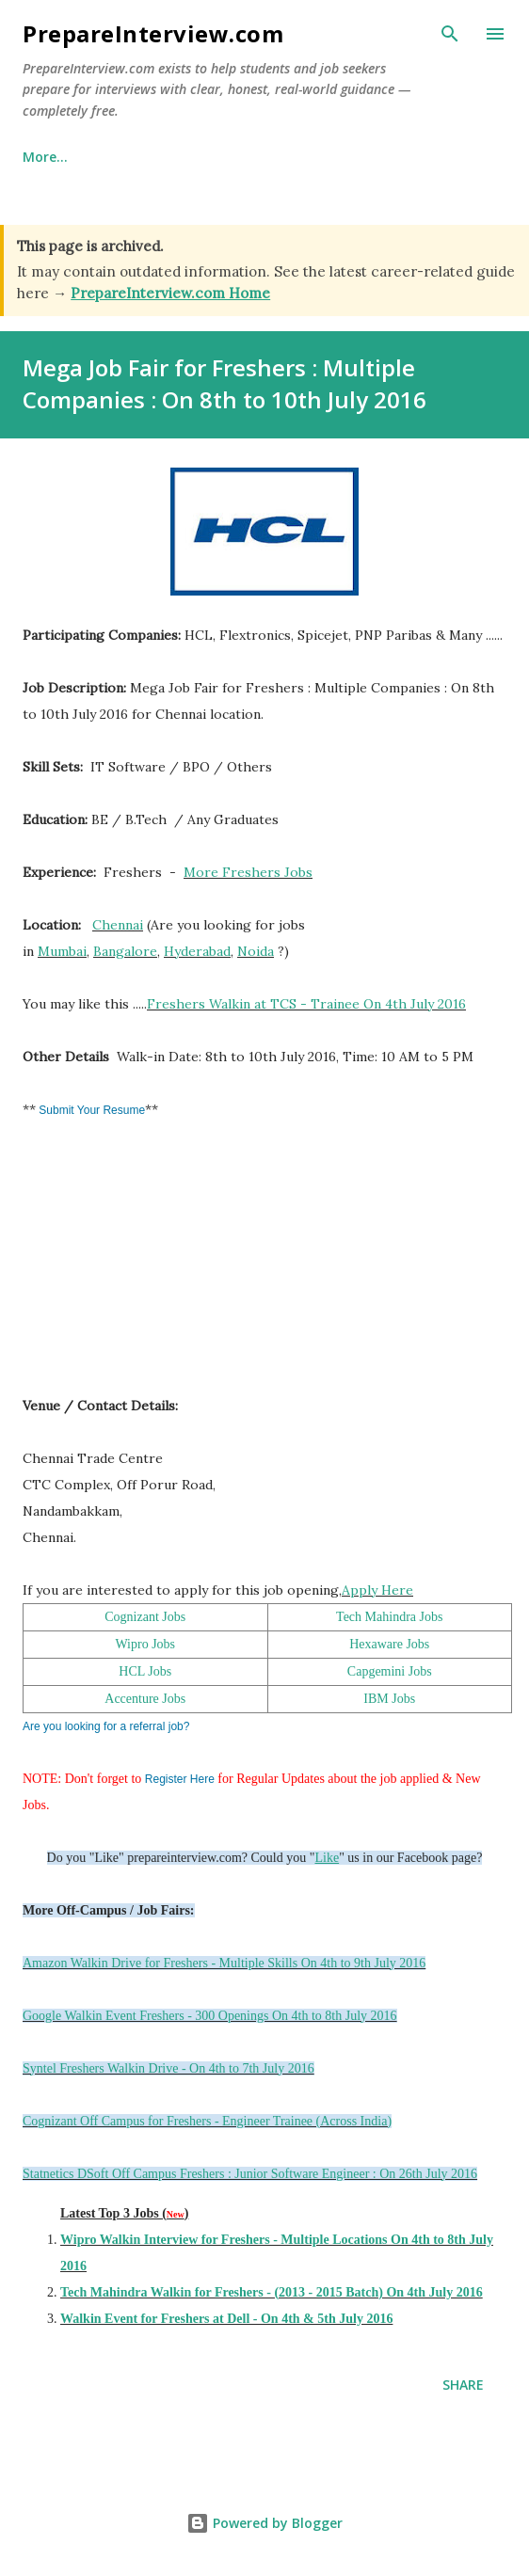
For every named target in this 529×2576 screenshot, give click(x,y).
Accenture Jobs (144, 1699)
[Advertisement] (164, 1266)
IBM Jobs (389, 1699)
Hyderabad (197, 951)
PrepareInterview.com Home (170, 293)
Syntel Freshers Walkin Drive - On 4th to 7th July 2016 (168, 2068)
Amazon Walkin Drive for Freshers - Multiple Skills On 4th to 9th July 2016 (224, 1963)
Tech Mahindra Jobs (389, 1617)
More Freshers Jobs (248, 872)
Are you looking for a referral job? (106, 1726)
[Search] (450, 34)
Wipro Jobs (145, 1644)
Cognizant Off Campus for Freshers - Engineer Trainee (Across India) (207, 2121)
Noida (255, 951)
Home (42, 157)
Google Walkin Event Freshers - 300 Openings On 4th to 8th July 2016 (210, 2016)
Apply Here (377, 1590)
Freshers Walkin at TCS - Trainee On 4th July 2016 (306, 1003)
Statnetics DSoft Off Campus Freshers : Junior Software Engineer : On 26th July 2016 (250, 2174)
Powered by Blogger (264, 2523)
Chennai (117, 924)
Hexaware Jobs (389, 1644)
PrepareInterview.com (153, 33)
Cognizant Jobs (144, 1617)
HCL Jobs (145, 1671)
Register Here (180, 1779)
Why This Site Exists (176, 157)
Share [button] (463, 2384)
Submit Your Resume (90, 1110)
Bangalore (125, 951)
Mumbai (62, 951)
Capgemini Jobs (389, 1671)
